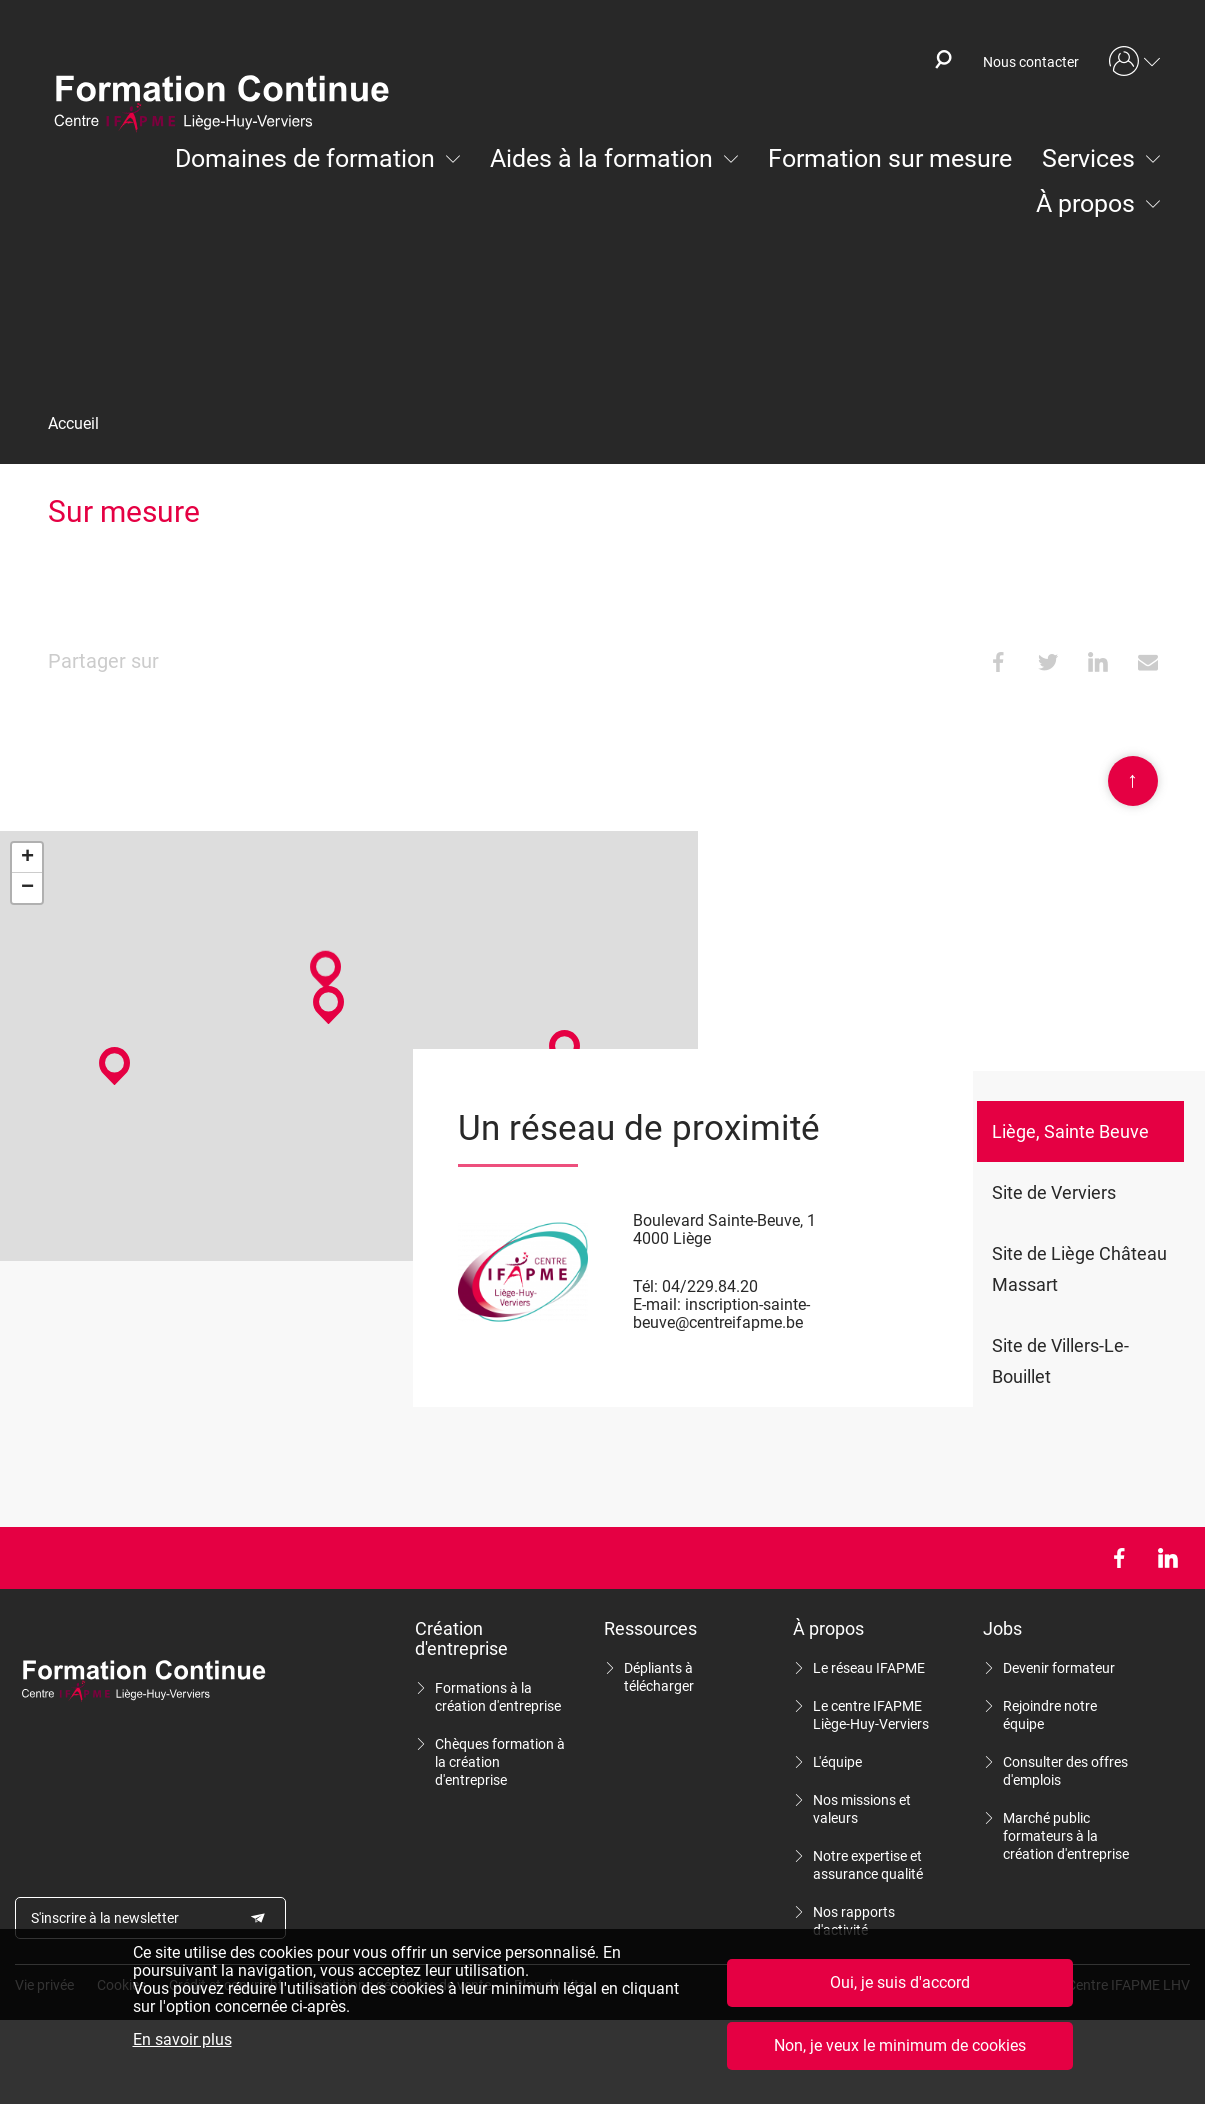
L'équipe (837, 1762)
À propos (1085, 203)
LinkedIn (1167, 1558)
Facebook (1118, 1558)
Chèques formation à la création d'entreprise (500, 1762)
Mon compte (1135, 62)
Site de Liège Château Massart (1079, 1269)
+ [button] (27, 858)
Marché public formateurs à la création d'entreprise (1066, 1836)
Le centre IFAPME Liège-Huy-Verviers (871, 1715)
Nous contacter (1031, 62)
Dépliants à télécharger (659, 1677)
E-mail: (657, 1304)
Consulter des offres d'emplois (1065, 1771)
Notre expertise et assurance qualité (868, 1865)
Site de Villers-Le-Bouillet (1060, 1361)
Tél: (645, 1286)
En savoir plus (182, 2040)
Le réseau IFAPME (869, 1668)
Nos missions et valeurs (862, 1809)
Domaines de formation (305, 158)
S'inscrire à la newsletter (105, 1918)
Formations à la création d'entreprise (498, 1697)
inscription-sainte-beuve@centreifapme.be (721, 1313)
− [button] (27, 888)
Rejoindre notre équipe (1050, 1715)
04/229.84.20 (710, 1286)
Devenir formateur (1059, 1668)
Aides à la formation (601, 158)
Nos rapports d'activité (854, 1921)
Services (1088, 158)
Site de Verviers (1054, 1192)
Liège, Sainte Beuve (1070, 1131)
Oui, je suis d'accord (900, 1982)
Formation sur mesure (890, 158)
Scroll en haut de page (1133, 781)
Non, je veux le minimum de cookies (900, 2045)
